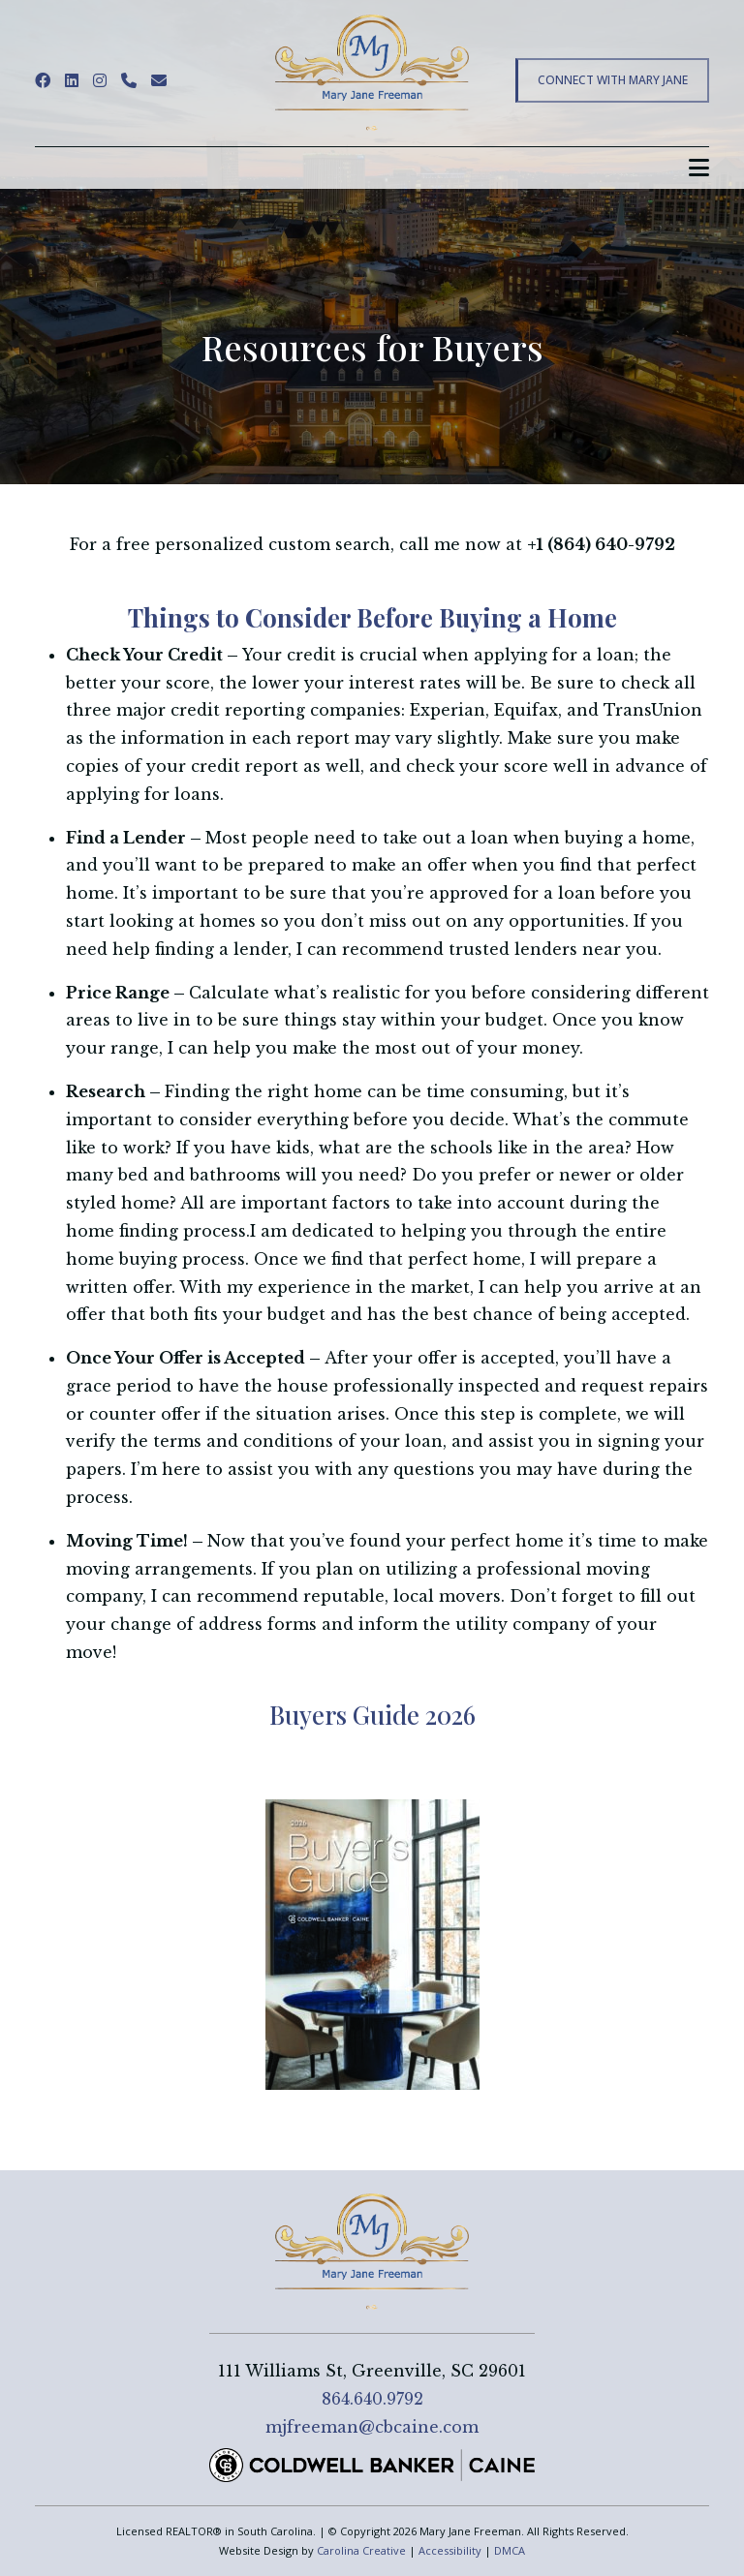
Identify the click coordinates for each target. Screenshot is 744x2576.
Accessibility (449, 2550)
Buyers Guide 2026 (372, 1715)
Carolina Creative (361, 2550)
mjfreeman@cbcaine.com (372, 2427)
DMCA (509, 2550)
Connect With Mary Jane (613, 80)
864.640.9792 (372, 2398)
